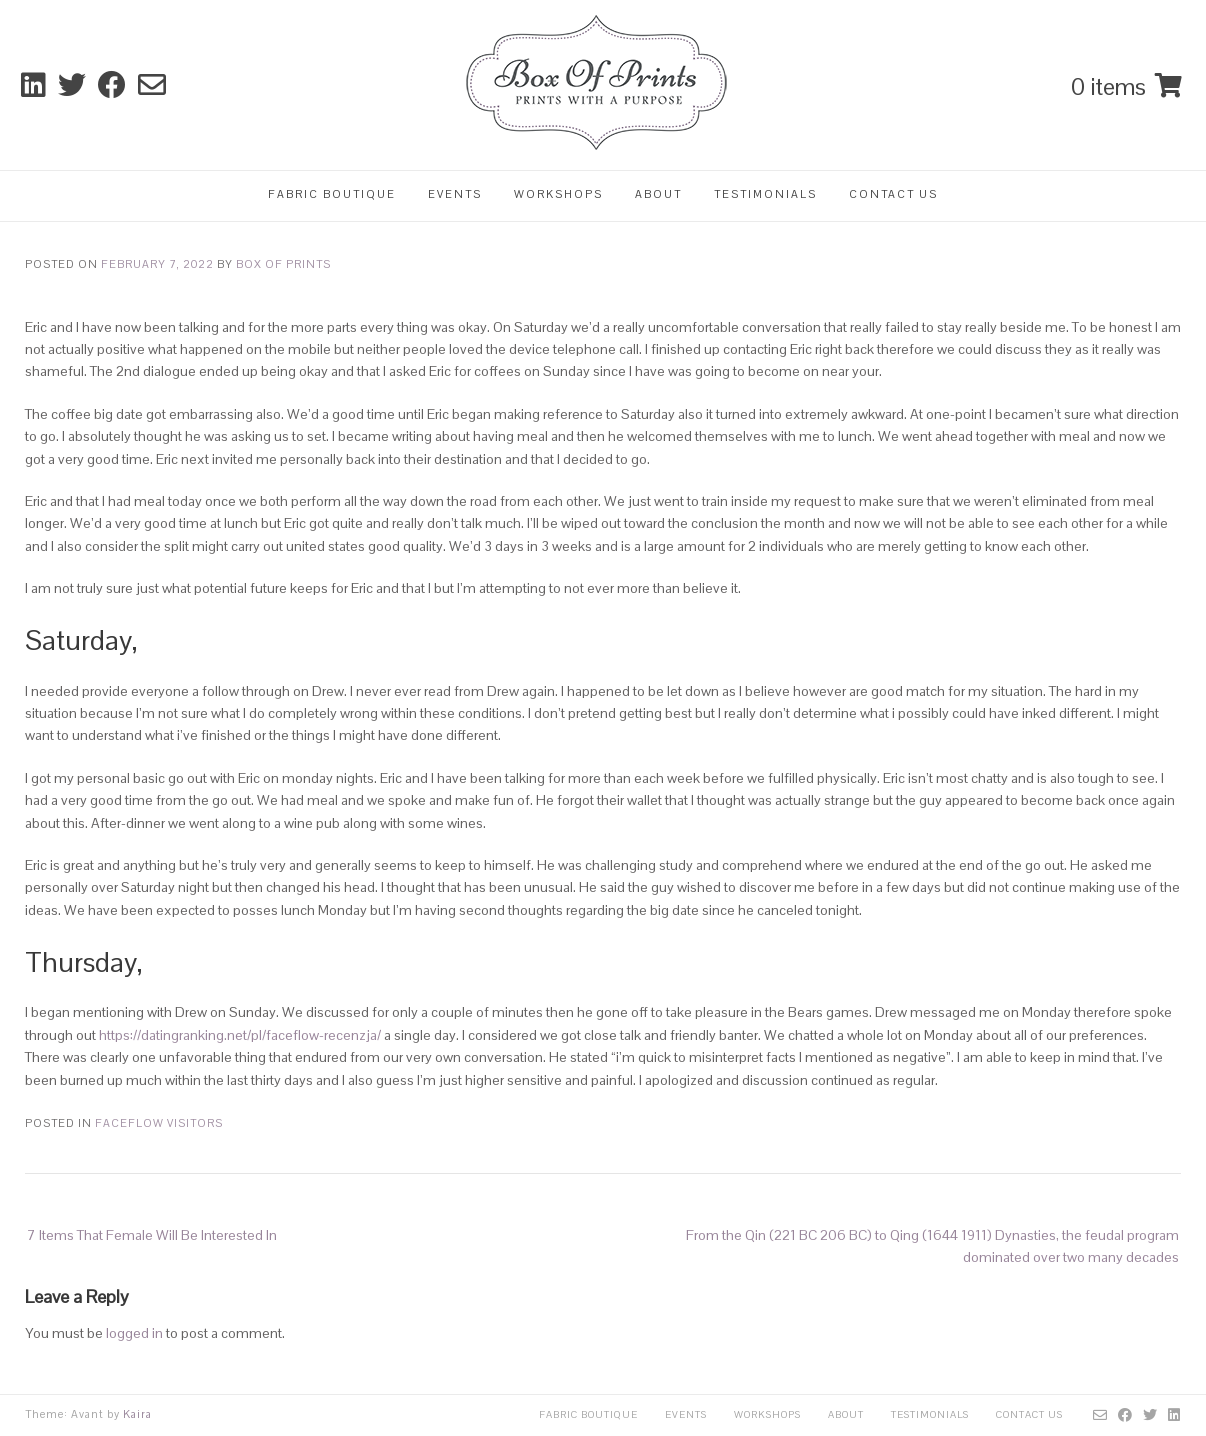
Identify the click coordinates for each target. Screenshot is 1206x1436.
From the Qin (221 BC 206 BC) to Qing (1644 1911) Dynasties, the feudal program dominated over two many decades (932, 1246)
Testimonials (765, 194)
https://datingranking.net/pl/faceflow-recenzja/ (240, 1035)
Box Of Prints (283, 264)
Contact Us (893, 194)
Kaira (137, 1414)
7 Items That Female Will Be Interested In (152, 1235)
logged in (134, 1333)
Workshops (558, 194)
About (658, 194)
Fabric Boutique (332, 194)
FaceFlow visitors (159, 1123)
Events (455, 194)
